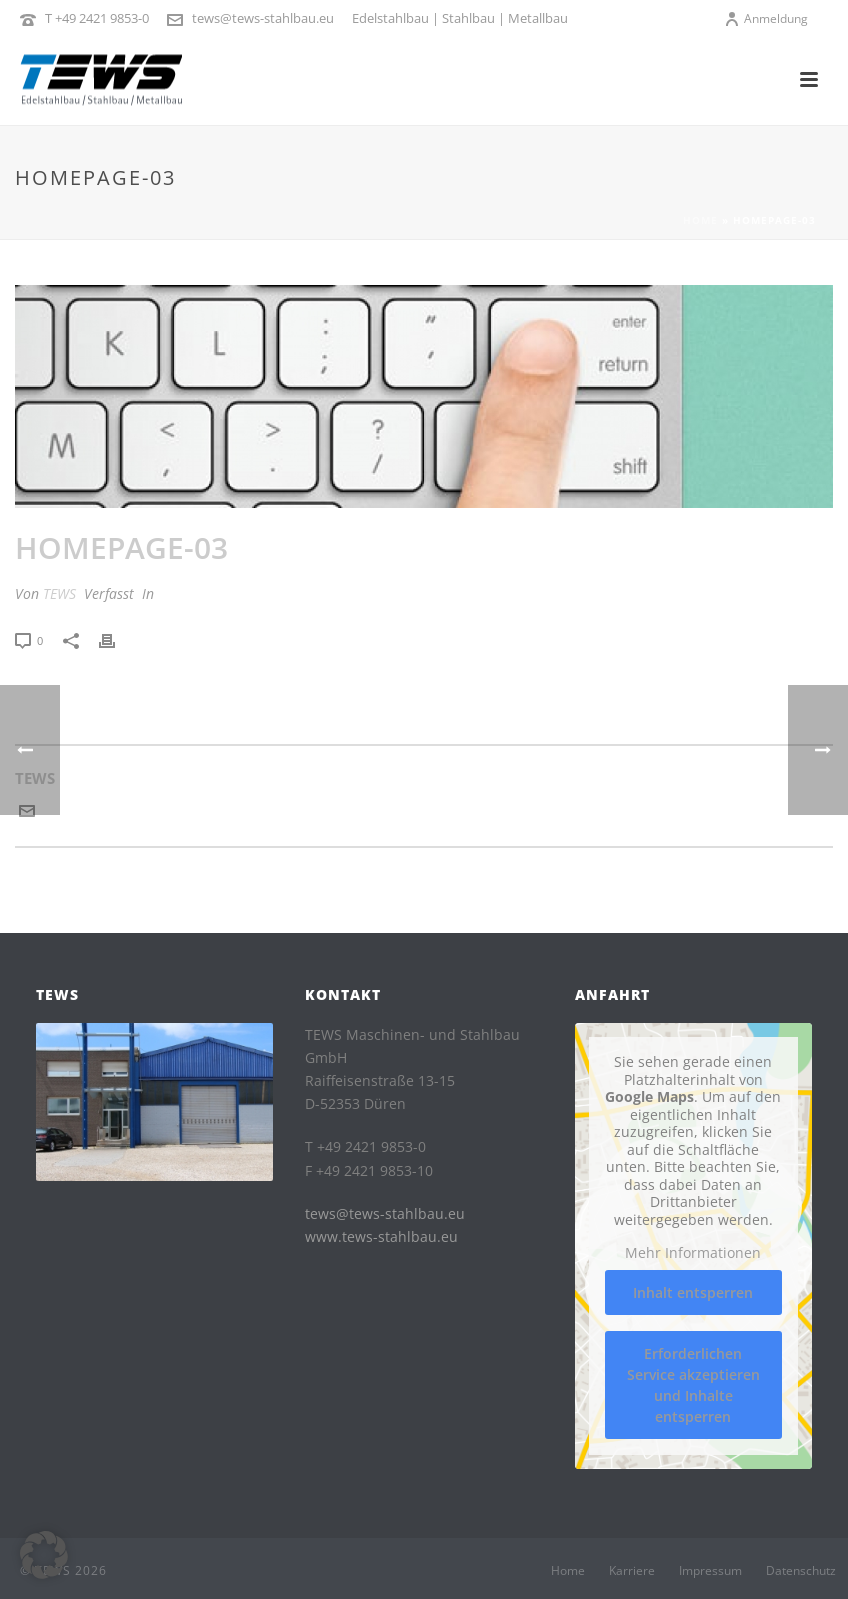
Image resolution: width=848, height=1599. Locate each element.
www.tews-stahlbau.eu (381, 1236)
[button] (44, 1555)
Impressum (710, 1571)
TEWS (59, 593)
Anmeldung (766, 18)
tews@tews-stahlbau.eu (263, 18)
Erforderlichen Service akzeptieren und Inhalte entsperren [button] (693, 1384)
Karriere (632, 1571)
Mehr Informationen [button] (693, 1253)
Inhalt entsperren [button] (693, 1291)
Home (700, 220)
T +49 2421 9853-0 (97, 18)
